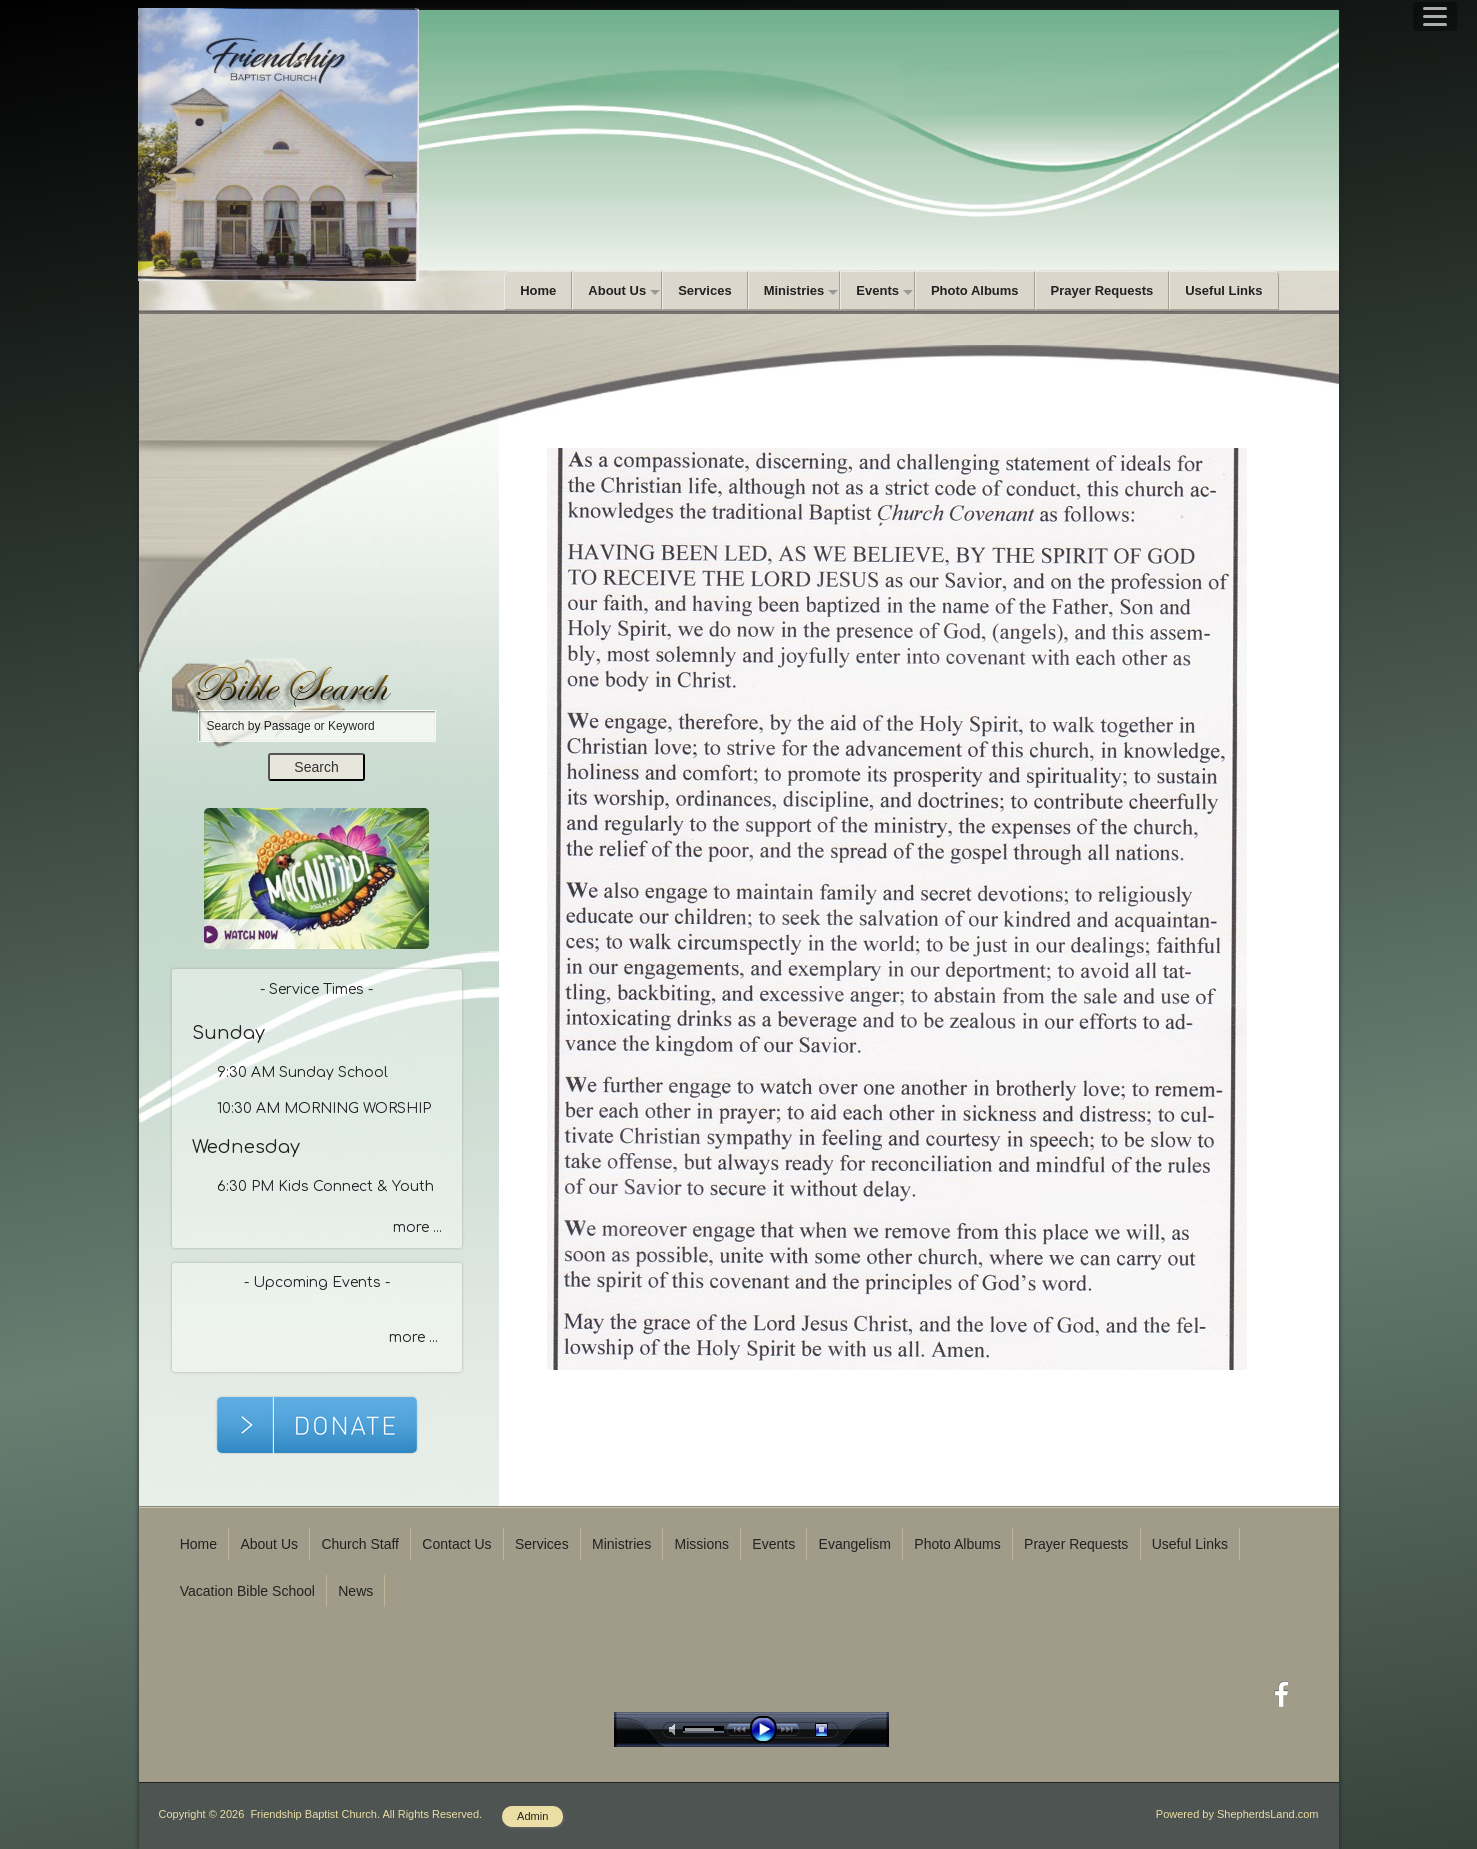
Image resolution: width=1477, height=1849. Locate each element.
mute (676, 1729)
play (768, 1729)
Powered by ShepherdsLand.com (1237, 1814)
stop (839, 1729)
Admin (532, 1816)
